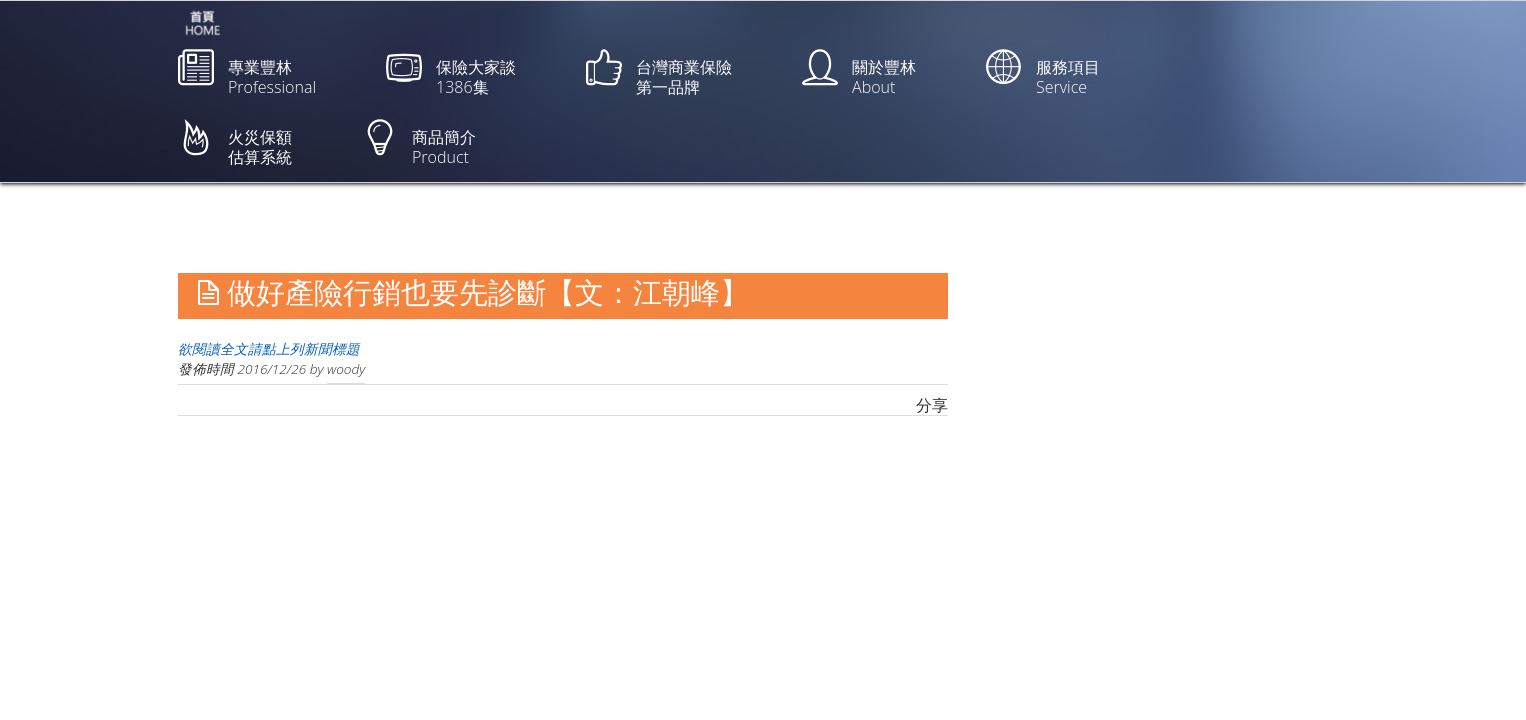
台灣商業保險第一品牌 (659, 73)
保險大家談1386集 (451, 73)
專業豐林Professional (247, 73)
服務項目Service (1043, 73)
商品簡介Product (419, 143)
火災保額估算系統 (235, 143)
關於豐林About (859, 73)
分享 (932, 405)
